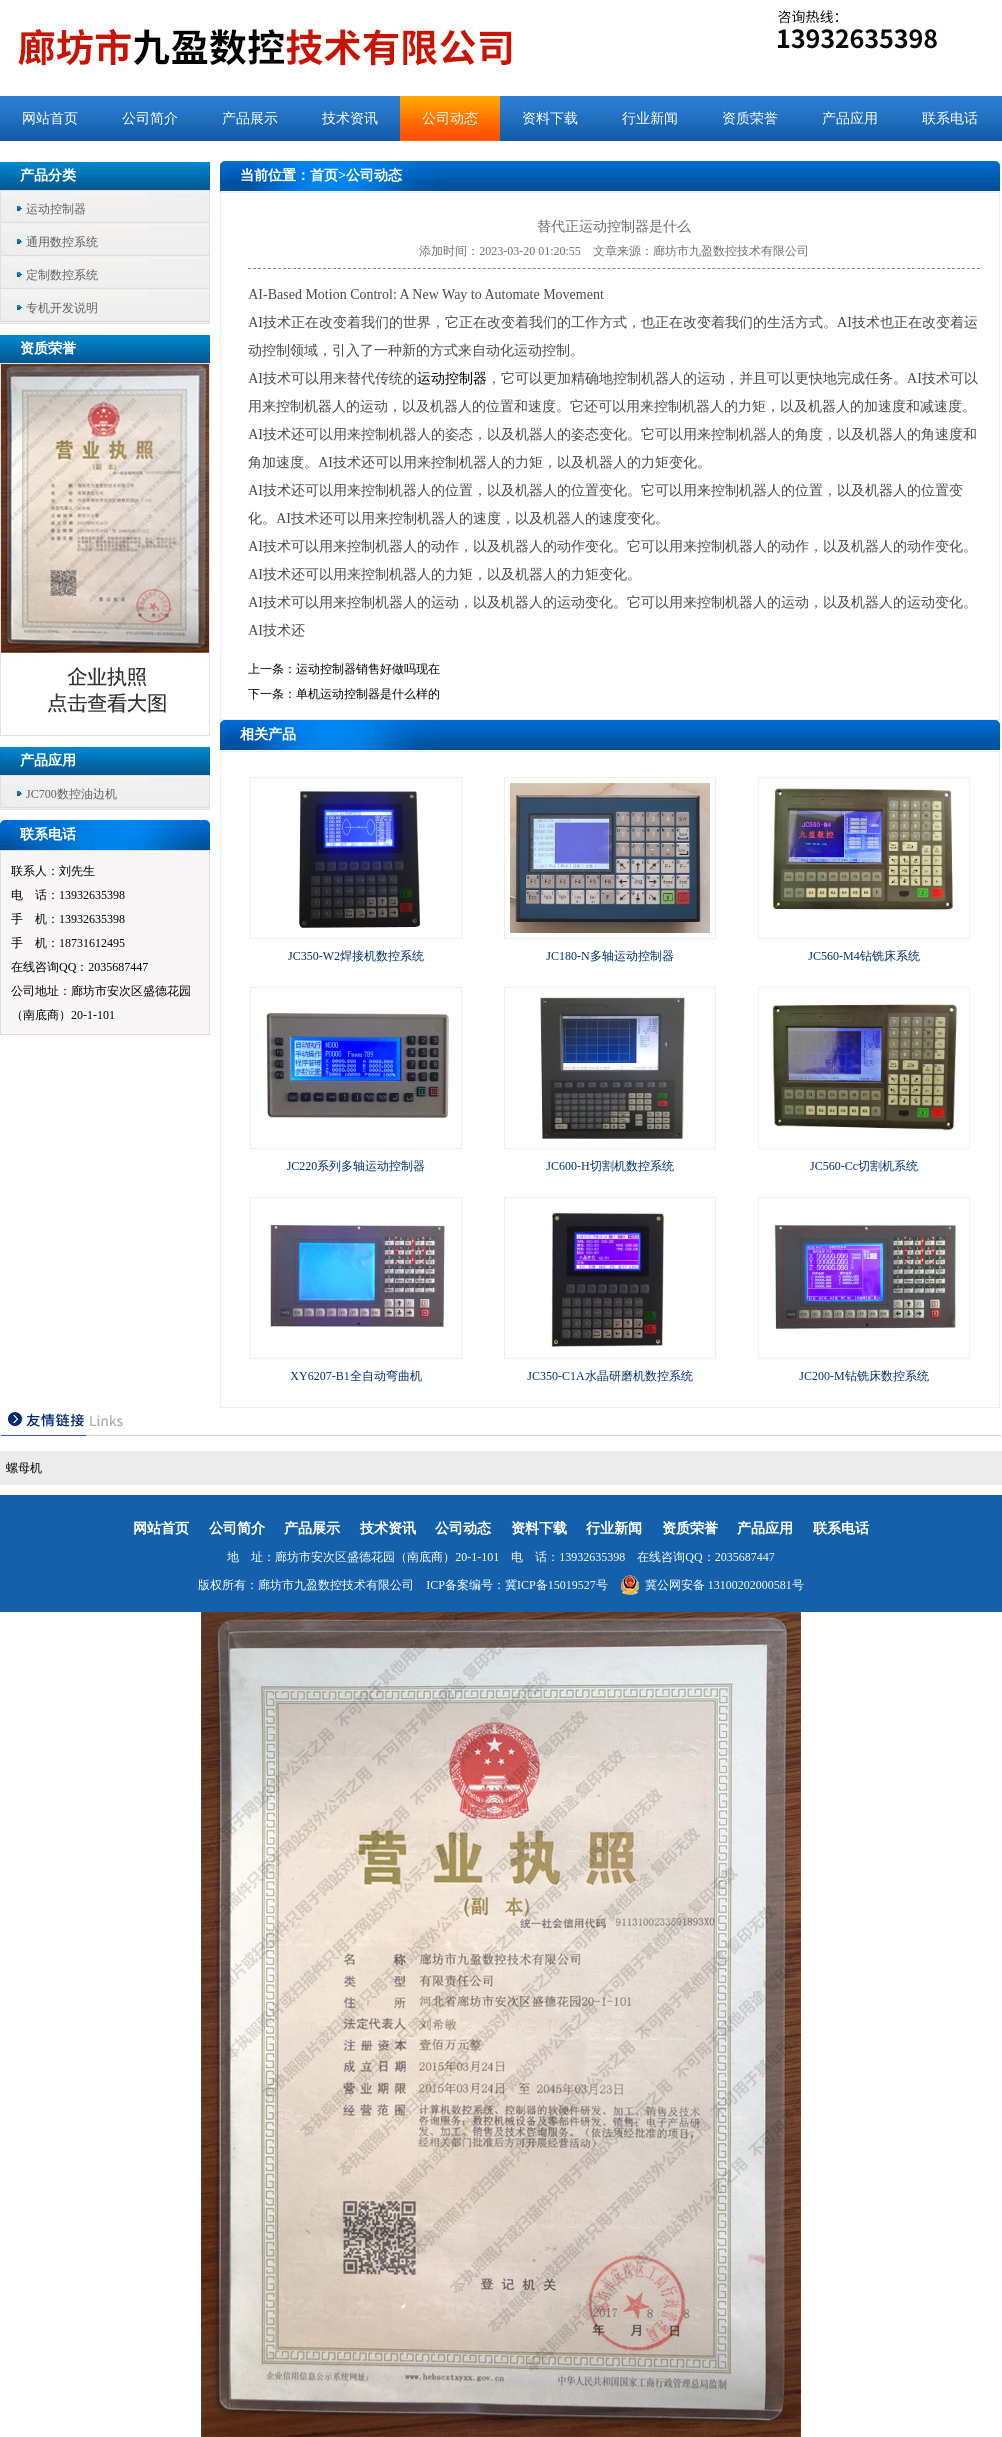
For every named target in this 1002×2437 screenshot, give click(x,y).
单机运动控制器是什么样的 (368, 694)
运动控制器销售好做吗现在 (368, 669)
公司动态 (450, 118)
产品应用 (850, 118)
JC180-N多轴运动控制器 (609, 956)
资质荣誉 (750, 118)
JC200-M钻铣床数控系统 (863, 1376)
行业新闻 (650, 118)
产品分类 (48, 175)
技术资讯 (350, 118)
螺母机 (24, 1468)
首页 (324, 175)
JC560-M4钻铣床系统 (863, 956)
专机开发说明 (62, 308)
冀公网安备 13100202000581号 (712, 1585)
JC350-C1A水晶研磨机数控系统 (609, 1376)
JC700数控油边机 (71, 794)
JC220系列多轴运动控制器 (356, 1166)
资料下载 (550, 118)
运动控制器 (56, 209)
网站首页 (50, 118)
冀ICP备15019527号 (556, 1585)
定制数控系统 (62, 275)
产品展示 (250, 118)
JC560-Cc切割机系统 (864, 1166)
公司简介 (150, 118)
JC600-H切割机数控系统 (609, 1166)
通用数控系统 (62, 242)
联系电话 (950, 118)
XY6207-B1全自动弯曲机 (355, 1376)
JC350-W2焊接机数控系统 (356, 956)
